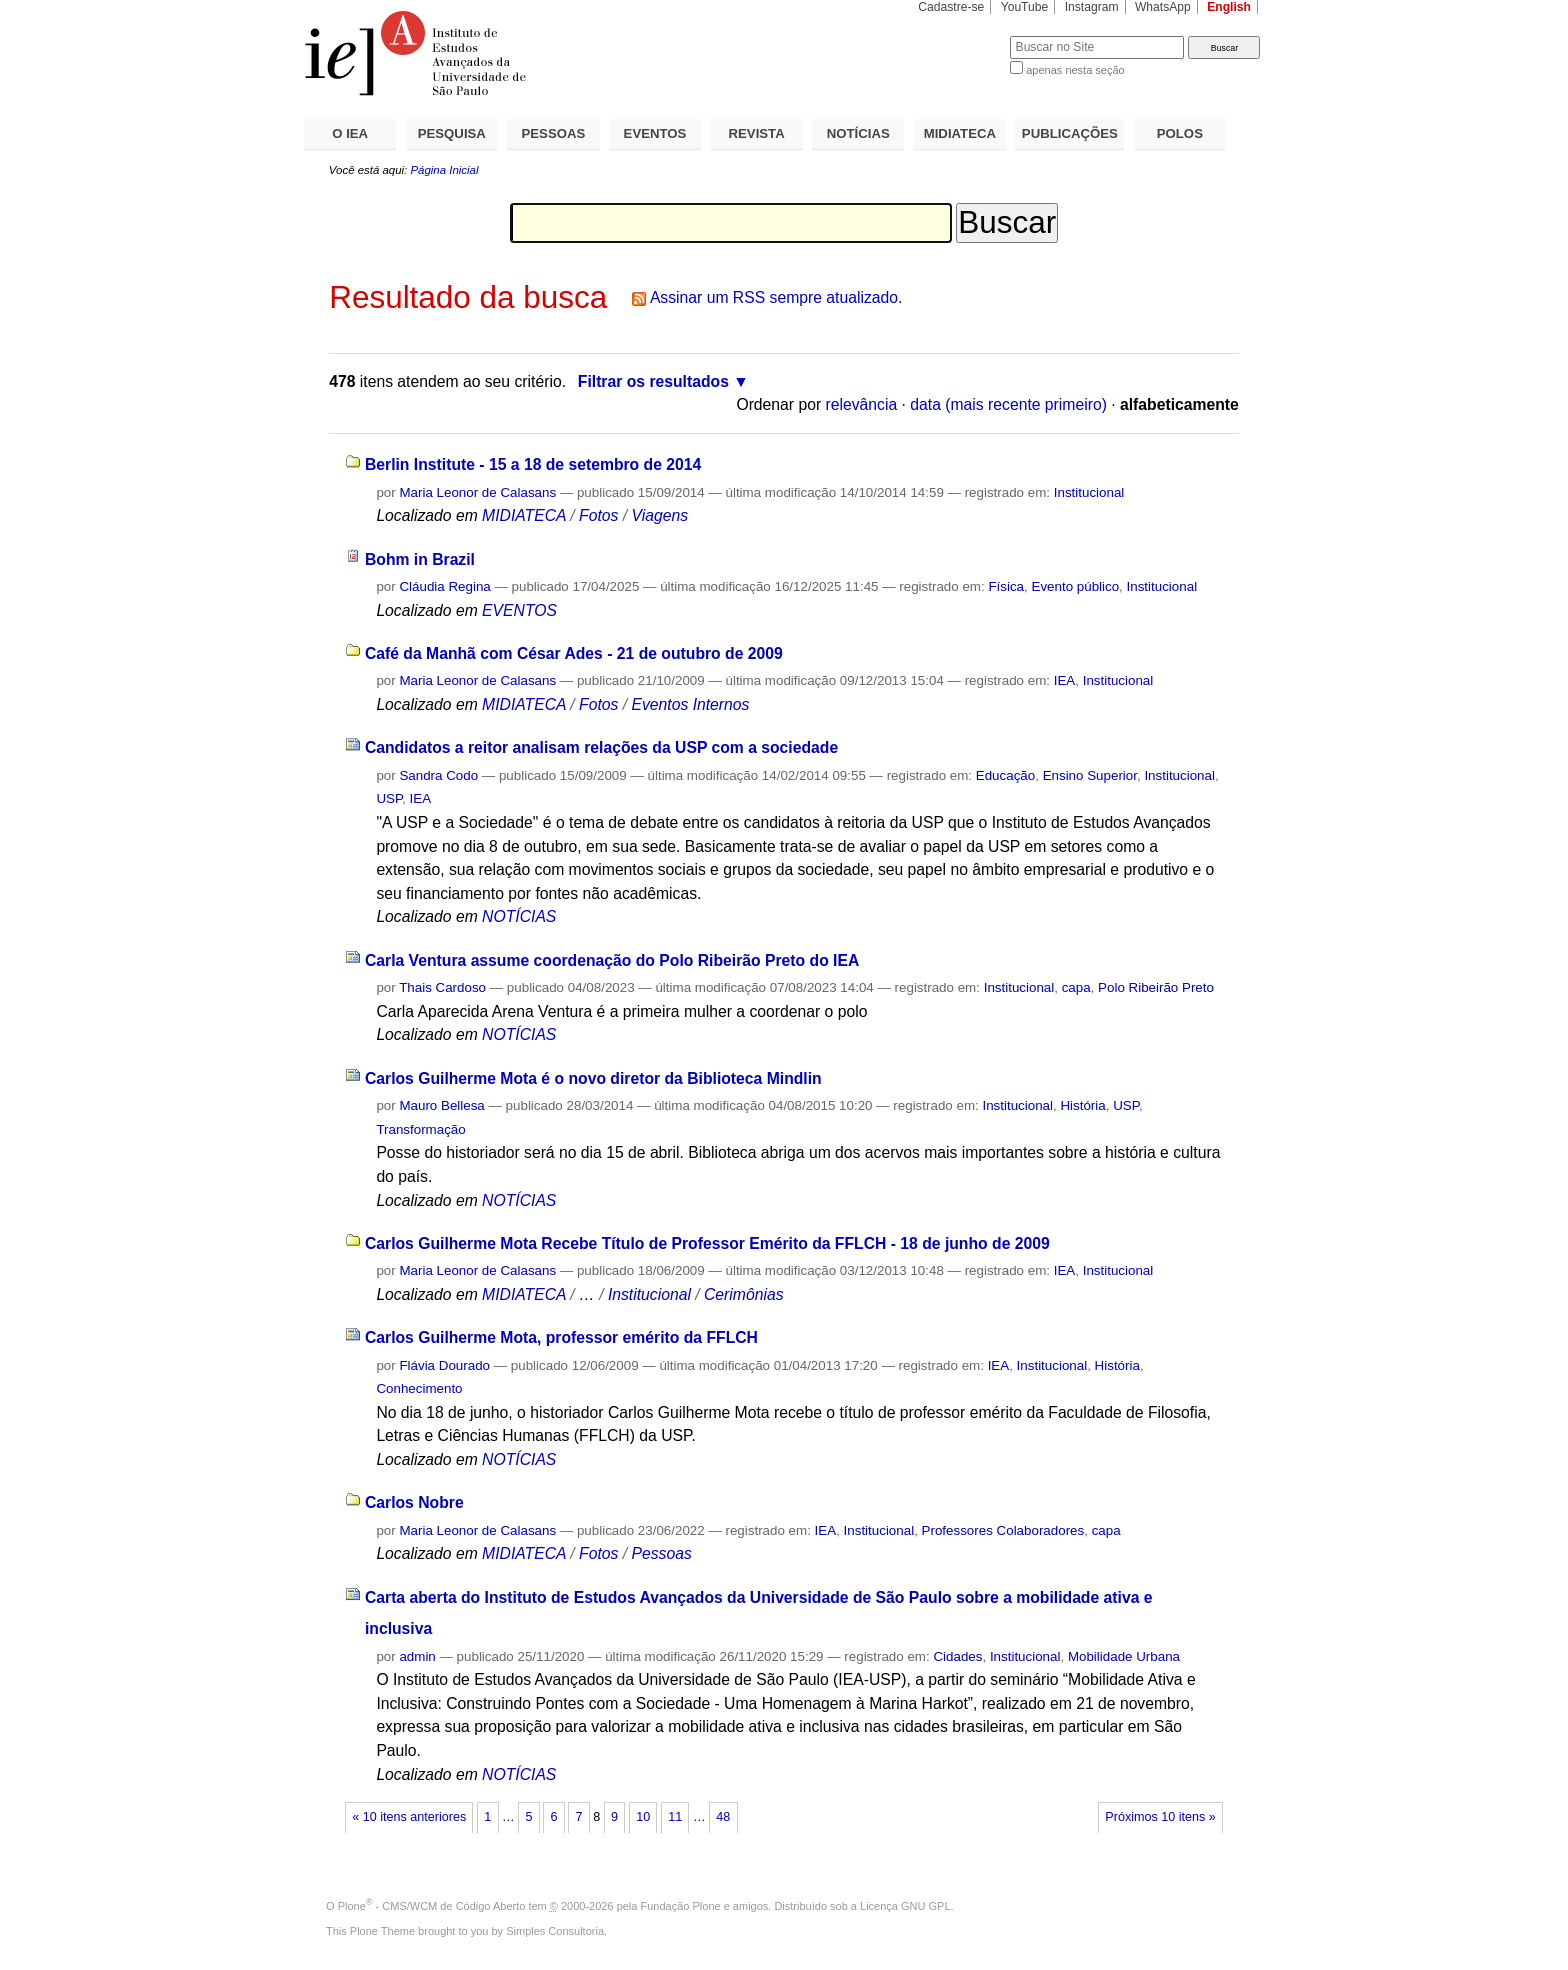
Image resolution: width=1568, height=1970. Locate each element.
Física (1006, 586)
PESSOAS (554, 133)
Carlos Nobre (414, 1502)
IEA (1065, 680)
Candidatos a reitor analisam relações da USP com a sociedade (601, 747)
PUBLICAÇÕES (1070, 133)
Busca (961, 35)
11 (675, 1817)
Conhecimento (419, 1388)
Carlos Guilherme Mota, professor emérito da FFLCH (561, 1337)
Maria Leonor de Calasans (477, 492)
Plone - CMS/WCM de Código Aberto (432, 1906)
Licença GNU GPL (905, 1906)
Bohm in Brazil (420, 559)
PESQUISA (452, 133)
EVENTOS (655, 133)
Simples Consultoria (555, 1931)
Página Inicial (444, 170)
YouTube (1025, 7)
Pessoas (661, 1553)
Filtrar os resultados (653, 381)
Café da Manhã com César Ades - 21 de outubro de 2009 (574, 653)
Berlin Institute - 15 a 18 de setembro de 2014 (533, 464)
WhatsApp (1163, 7)
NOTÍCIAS (858, 133)
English (1229, 7)
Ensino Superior (1090, 775)
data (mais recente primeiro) (1008, 404)
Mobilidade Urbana (1124, 1656)
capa (1076, 987)
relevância (862, 404)
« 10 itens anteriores (409, 1817)
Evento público (1075, 586)
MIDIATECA (960, 133)
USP (389, 798)
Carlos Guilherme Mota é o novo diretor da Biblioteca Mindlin (593, 1078)
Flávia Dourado (444, 1365)
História (1082, 1105)
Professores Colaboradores (1003, 1530)
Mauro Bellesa (441, 1105)
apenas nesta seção (1075, 70)
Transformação (420, 1129)
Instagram (1092, 7)
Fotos (598, 515)
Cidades (957, 1656)
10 (643, 1817)
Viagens (659, 515)
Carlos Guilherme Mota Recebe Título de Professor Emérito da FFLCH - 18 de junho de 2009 (707, 1243)
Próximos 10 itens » (1160, 1817)
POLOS (1180, 133)
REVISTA (757, 133)
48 (723, 1817)
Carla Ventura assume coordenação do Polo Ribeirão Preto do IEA (612, 960)
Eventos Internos (690, 704)
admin (417, 1656)
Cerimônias (744, 1294)
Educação (1005, 775)
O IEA (350, 133)
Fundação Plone (681, 1906)
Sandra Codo (438, 775)
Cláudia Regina (444, 586)
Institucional (1089, 492)
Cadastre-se (951, 7)
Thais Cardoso (442, 987)
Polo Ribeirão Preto (1156, 987)
